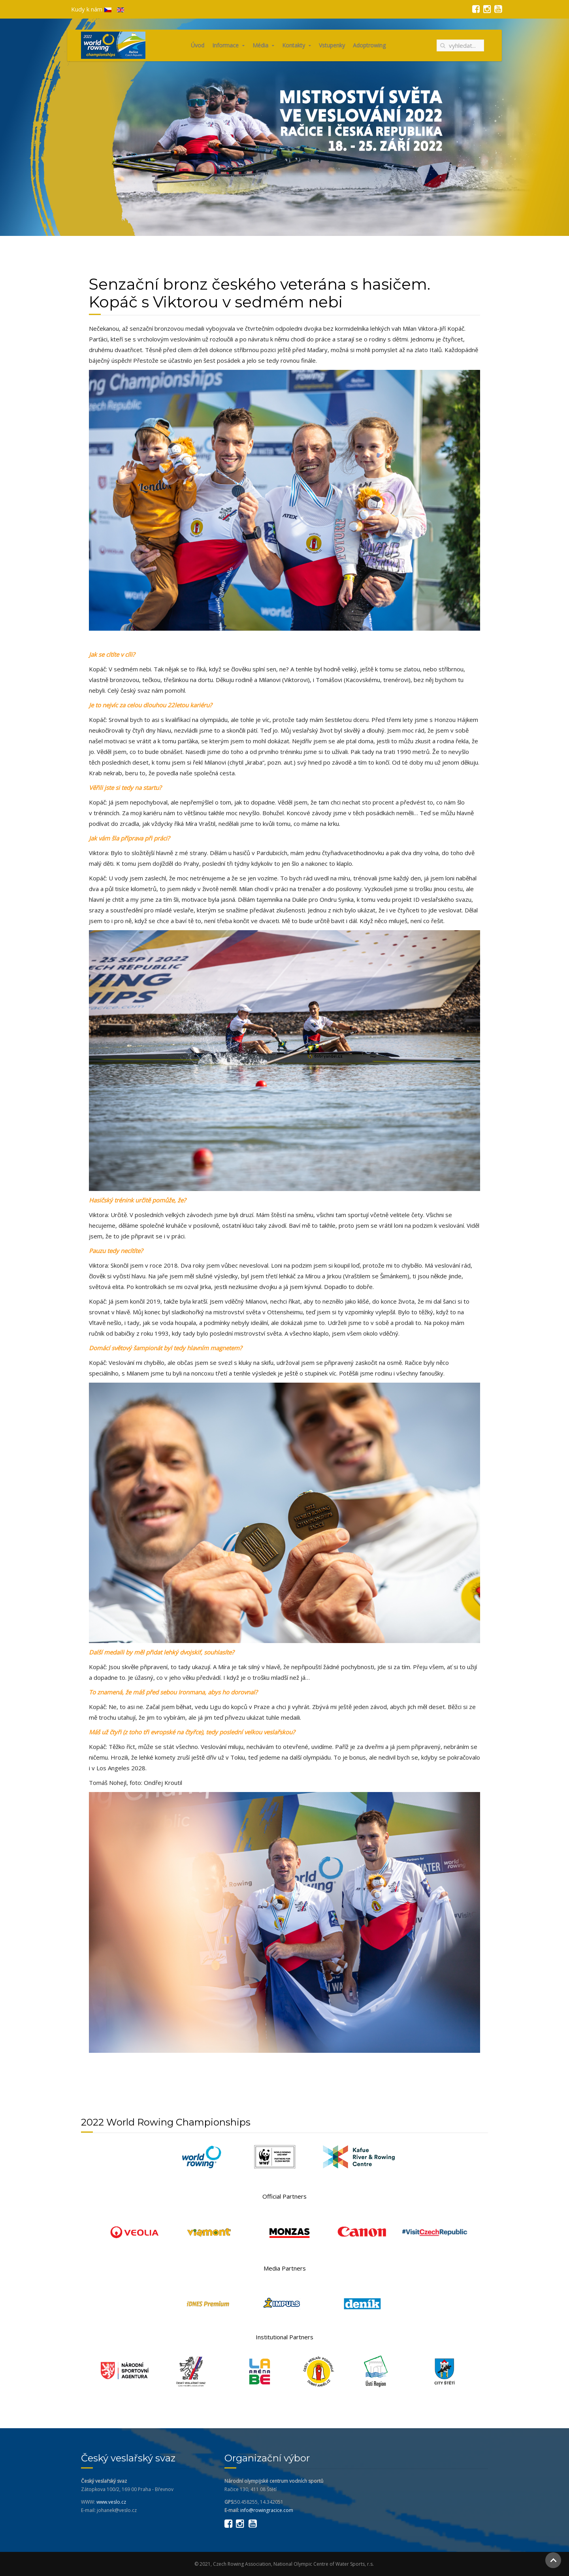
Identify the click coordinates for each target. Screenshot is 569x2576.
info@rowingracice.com (266, 2510)
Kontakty (293, 45)
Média (260, 45)
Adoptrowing (369, 45)
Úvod (197, 45)
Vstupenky (332, 45)
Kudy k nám (86, 9)
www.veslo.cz (111, 2502)
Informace (225, 45)
